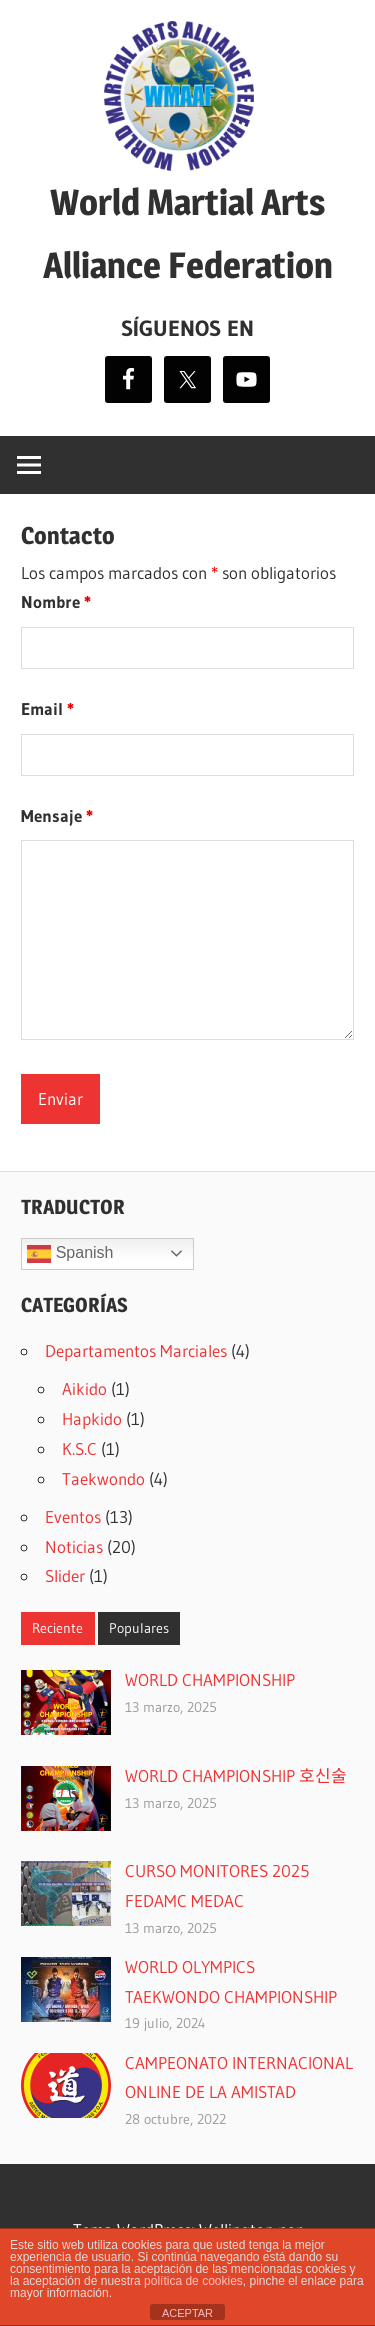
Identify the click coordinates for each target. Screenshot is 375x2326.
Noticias (74, 1546)
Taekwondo (103, 1478)
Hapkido (92, 1418)
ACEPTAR (187, 2313)
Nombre (56, 601)
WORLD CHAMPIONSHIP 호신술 (236, 1775)
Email (47, 708)
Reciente (57, 1628)
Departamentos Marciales (136, 1350)
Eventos (73, 1516)
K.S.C (79, 1448)
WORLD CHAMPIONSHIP (210, 1679)
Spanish (70, 1254)
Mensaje (57, 815)
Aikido (84, 1388)
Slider (65, 1575)
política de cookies (193, 2281)
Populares (139, 1628)
